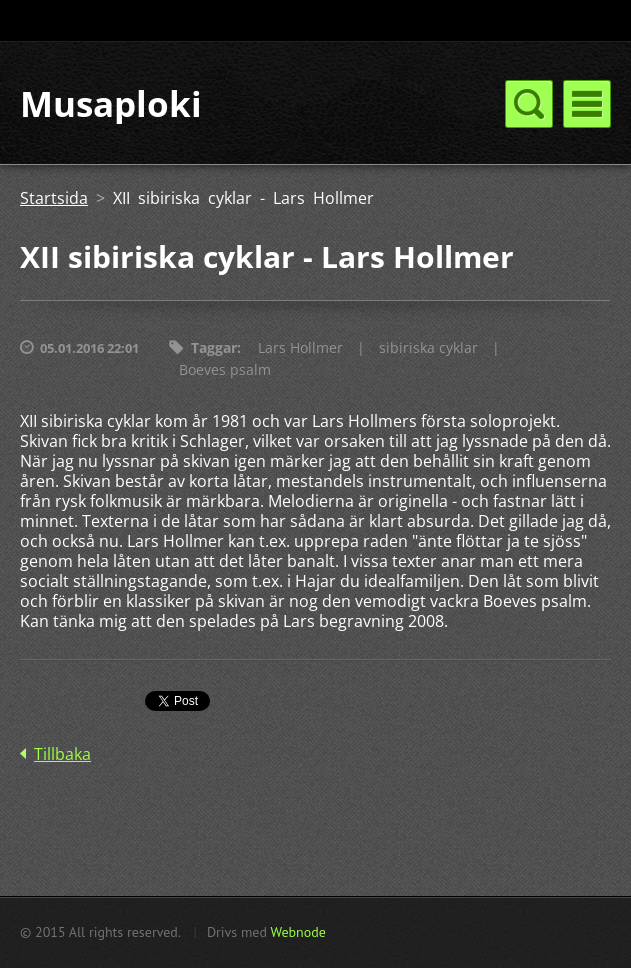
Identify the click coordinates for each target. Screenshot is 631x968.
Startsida (54, 198)
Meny (587, 104)
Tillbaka (62, 754)
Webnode (297, 932)
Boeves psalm (225, 369)
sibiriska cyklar (428, 347)
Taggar (214, 347)
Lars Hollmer (300, 347)
